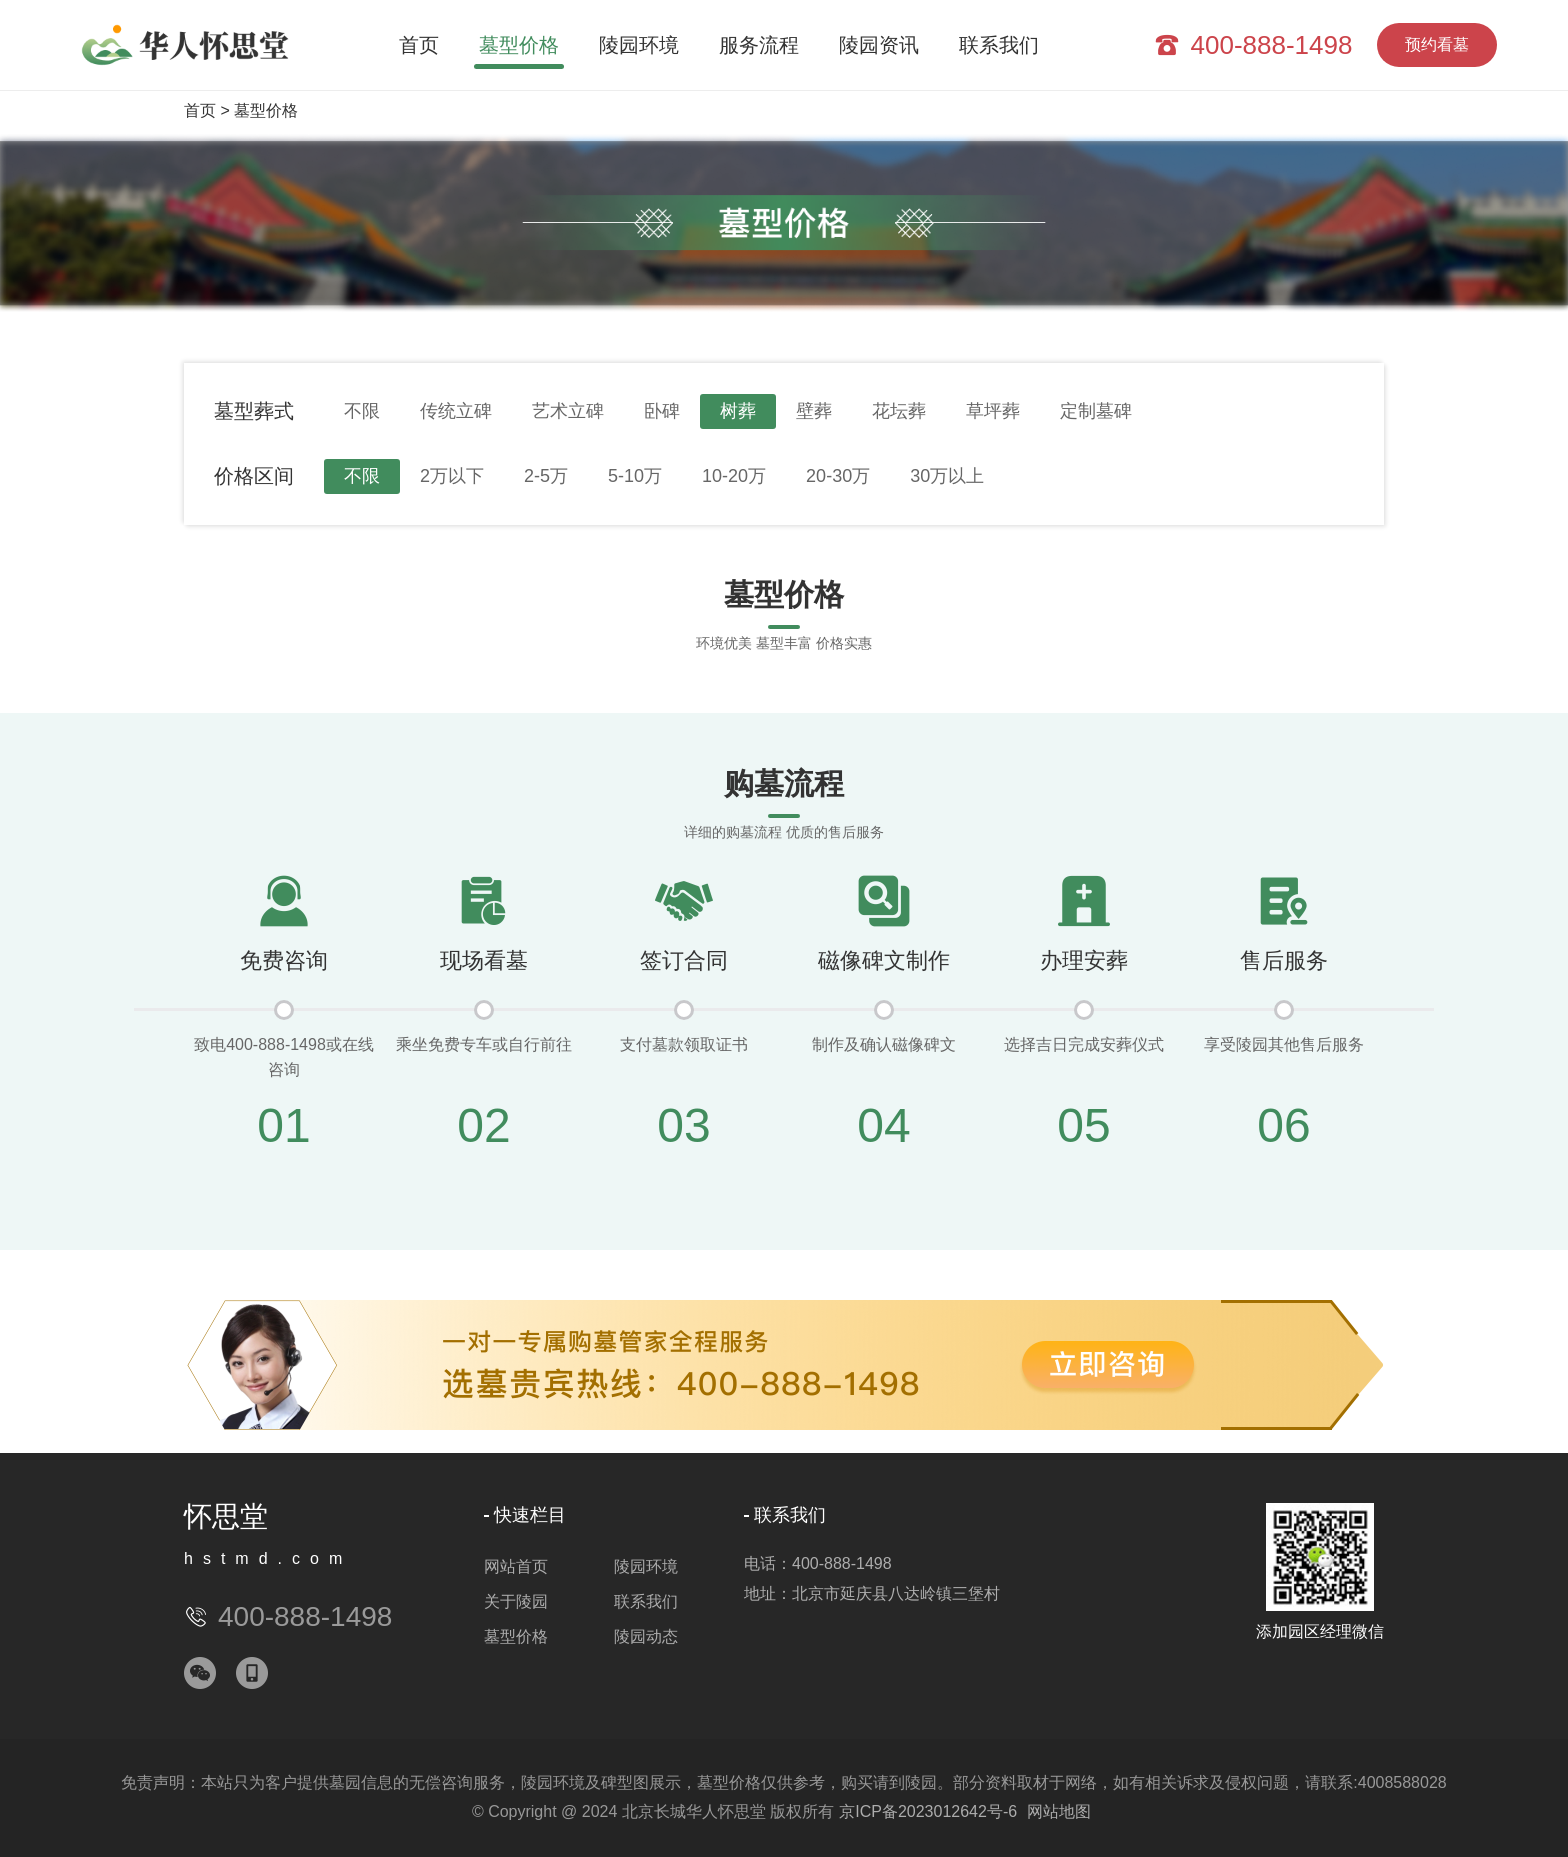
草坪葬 (993, 411)
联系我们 (999, 45)
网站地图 (1059, 1811)
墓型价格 (519, 45)
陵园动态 (646, 1636)
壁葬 (814, 411)
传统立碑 (456, 411)
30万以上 (947, 476)
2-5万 (546, 476)
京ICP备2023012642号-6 (928, 1811)
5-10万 (635, 476)
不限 (362, 411)
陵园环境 (639, 45)
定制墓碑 (1096, 411)
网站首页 (516, 1566)
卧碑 (662, 411)
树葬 (738, 411)
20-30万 (838, 476)
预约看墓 (1437, 44)
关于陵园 (516, 1601)
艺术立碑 (568, 411)
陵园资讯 (879, 45)
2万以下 (452, 476)
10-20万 (734, 476)
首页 (419, 45)
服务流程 (759, 45)
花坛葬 (899, 411)
